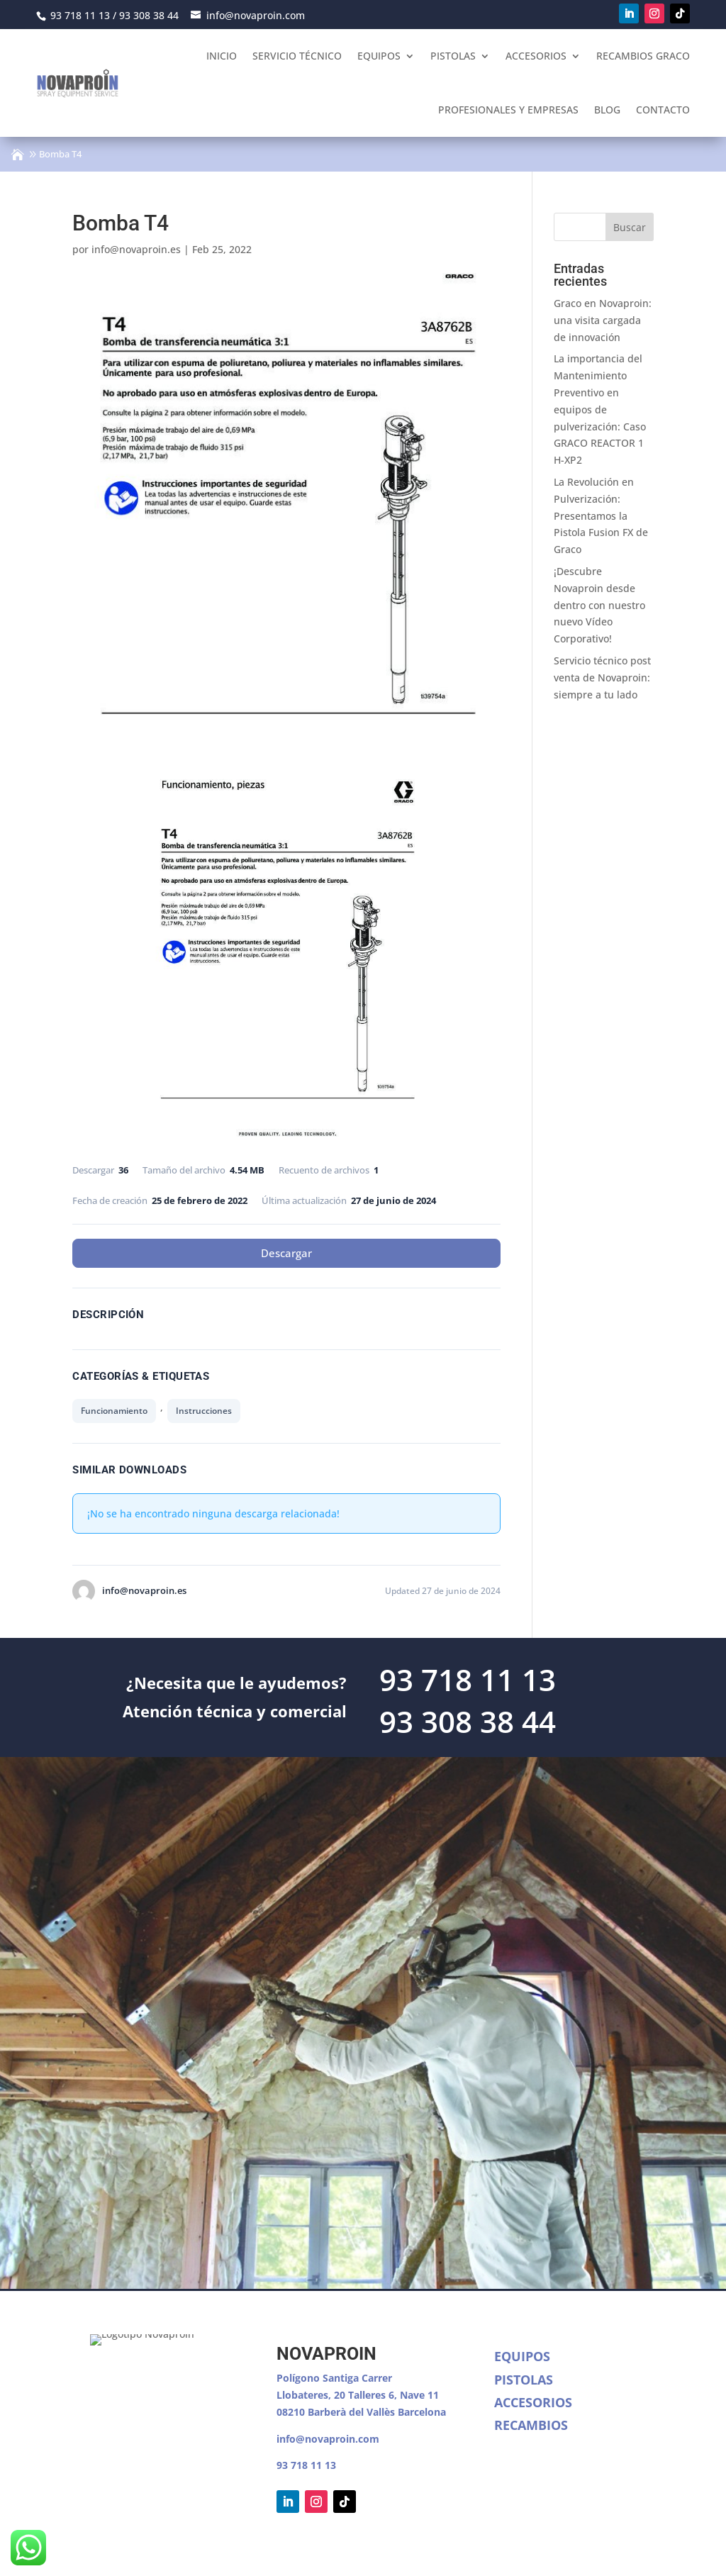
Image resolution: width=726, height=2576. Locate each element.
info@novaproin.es (136, 249)
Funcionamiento (114, 1411)
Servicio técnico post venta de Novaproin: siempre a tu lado (602, 677)
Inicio (221, 55)
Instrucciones (204, 1411)
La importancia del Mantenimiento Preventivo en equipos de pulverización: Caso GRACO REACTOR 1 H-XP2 (600, 409)
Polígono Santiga (319, 2378)
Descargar (286, 1253)
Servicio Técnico (297, 55)
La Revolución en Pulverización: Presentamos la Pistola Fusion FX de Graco (601, 515)
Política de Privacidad (236, 2551)
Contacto (663, 109)
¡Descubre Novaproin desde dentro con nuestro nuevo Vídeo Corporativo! (599, 604)
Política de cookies (345, 2551)
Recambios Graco (643, 55)
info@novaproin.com (328, 2439)
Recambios (531, 2424)
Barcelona (422, 2412)
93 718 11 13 (306, 2465)
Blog (607, 109)
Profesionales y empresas (508, 109)
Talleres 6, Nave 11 (393, 2395)
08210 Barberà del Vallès (337, 2412)
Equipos (379, 55)
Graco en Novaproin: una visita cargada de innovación (603, 320)
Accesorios (536, 55)
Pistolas (453, 55)
